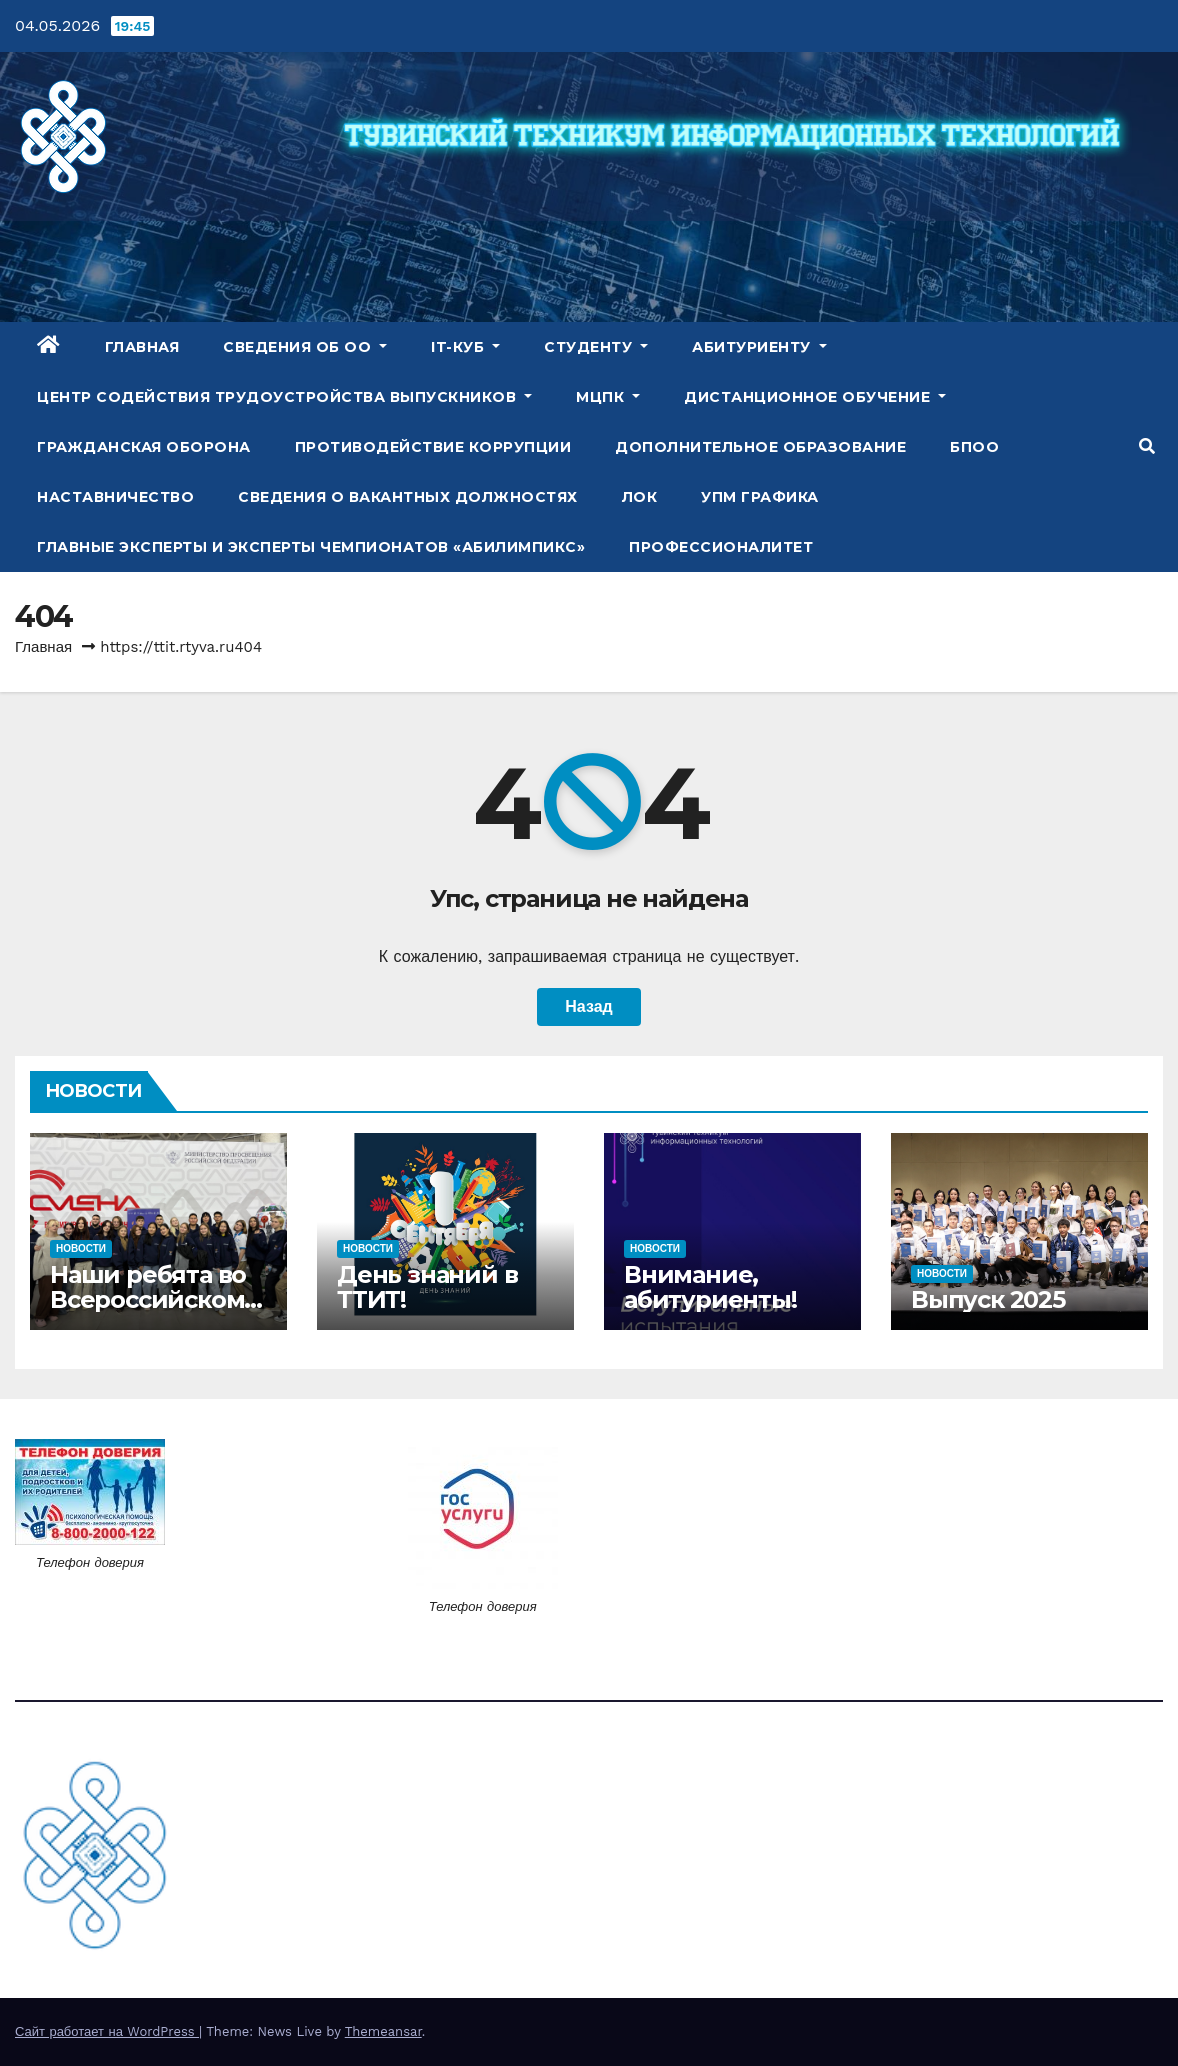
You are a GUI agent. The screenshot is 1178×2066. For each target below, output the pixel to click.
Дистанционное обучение (815, 397)
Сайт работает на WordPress (107, 2031)
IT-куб (465, 347)
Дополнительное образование (760, 447)
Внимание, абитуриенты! (710, 1287)
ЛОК (640, 497)
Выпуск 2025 (988, 1299)
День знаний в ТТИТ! (427, 1287)
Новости (81, 1248)
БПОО (974, 447)
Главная (142, 347)
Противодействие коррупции (433, 447)
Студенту (596, 347)
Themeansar (383, 2031)
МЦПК (608, 397)
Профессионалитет (721, 547)
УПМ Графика (760, 497)
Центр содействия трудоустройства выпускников (284, 397)
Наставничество (115, 497)
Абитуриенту (759, 347)
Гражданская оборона (144, 447)
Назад (588, 1006)
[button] (1147, 446)
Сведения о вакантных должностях (408, 497)
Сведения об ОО (305, 347)
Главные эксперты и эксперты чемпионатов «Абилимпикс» (311, 547)
